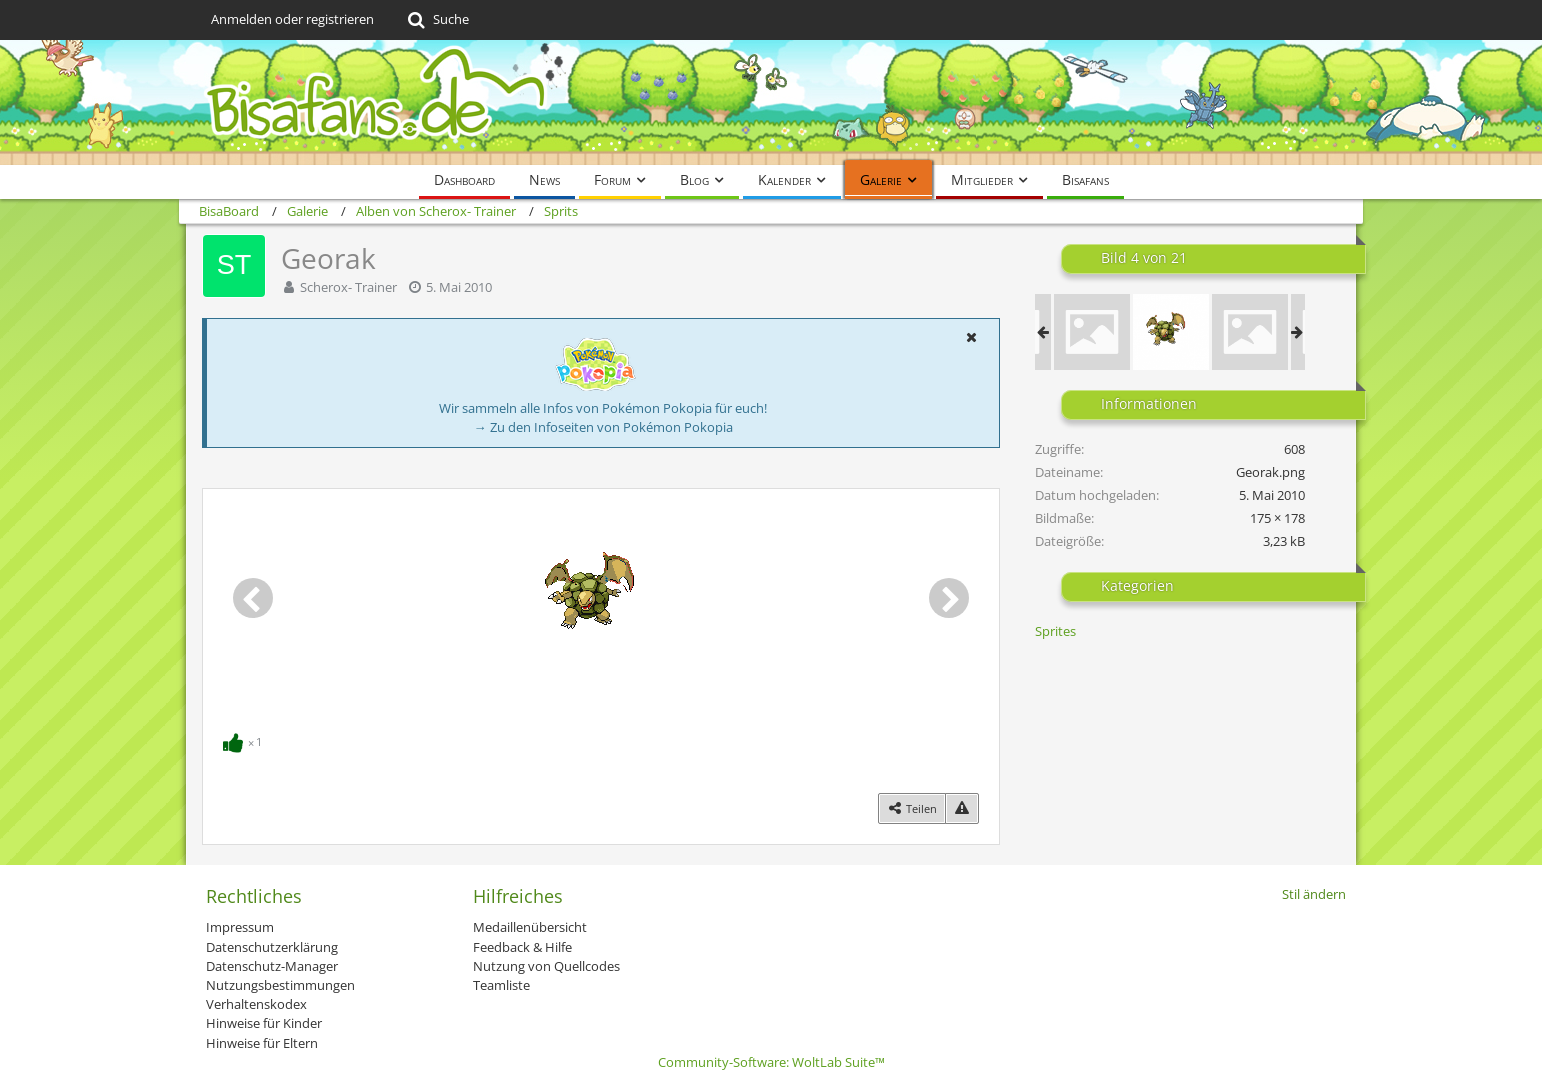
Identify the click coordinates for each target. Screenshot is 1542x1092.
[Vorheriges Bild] (253, 598)
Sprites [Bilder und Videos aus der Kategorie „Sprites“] (1055, 631)
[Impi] (1092, 332)
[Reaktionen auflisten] (245, 740)
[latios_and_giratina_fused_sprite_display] (1250, 332)
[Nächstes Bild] (949, 598)
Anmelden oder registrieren (292, 19)
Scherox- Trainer (348, 287)
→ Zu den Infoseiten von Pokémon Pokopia (603, 427)
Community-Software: (771, 1062)
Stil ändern (1314, 894)
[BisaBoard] (771, 102)
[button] (971, 337)
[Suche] (436, 20)
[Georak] (1171, 332)
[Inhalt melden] (962, 808)
